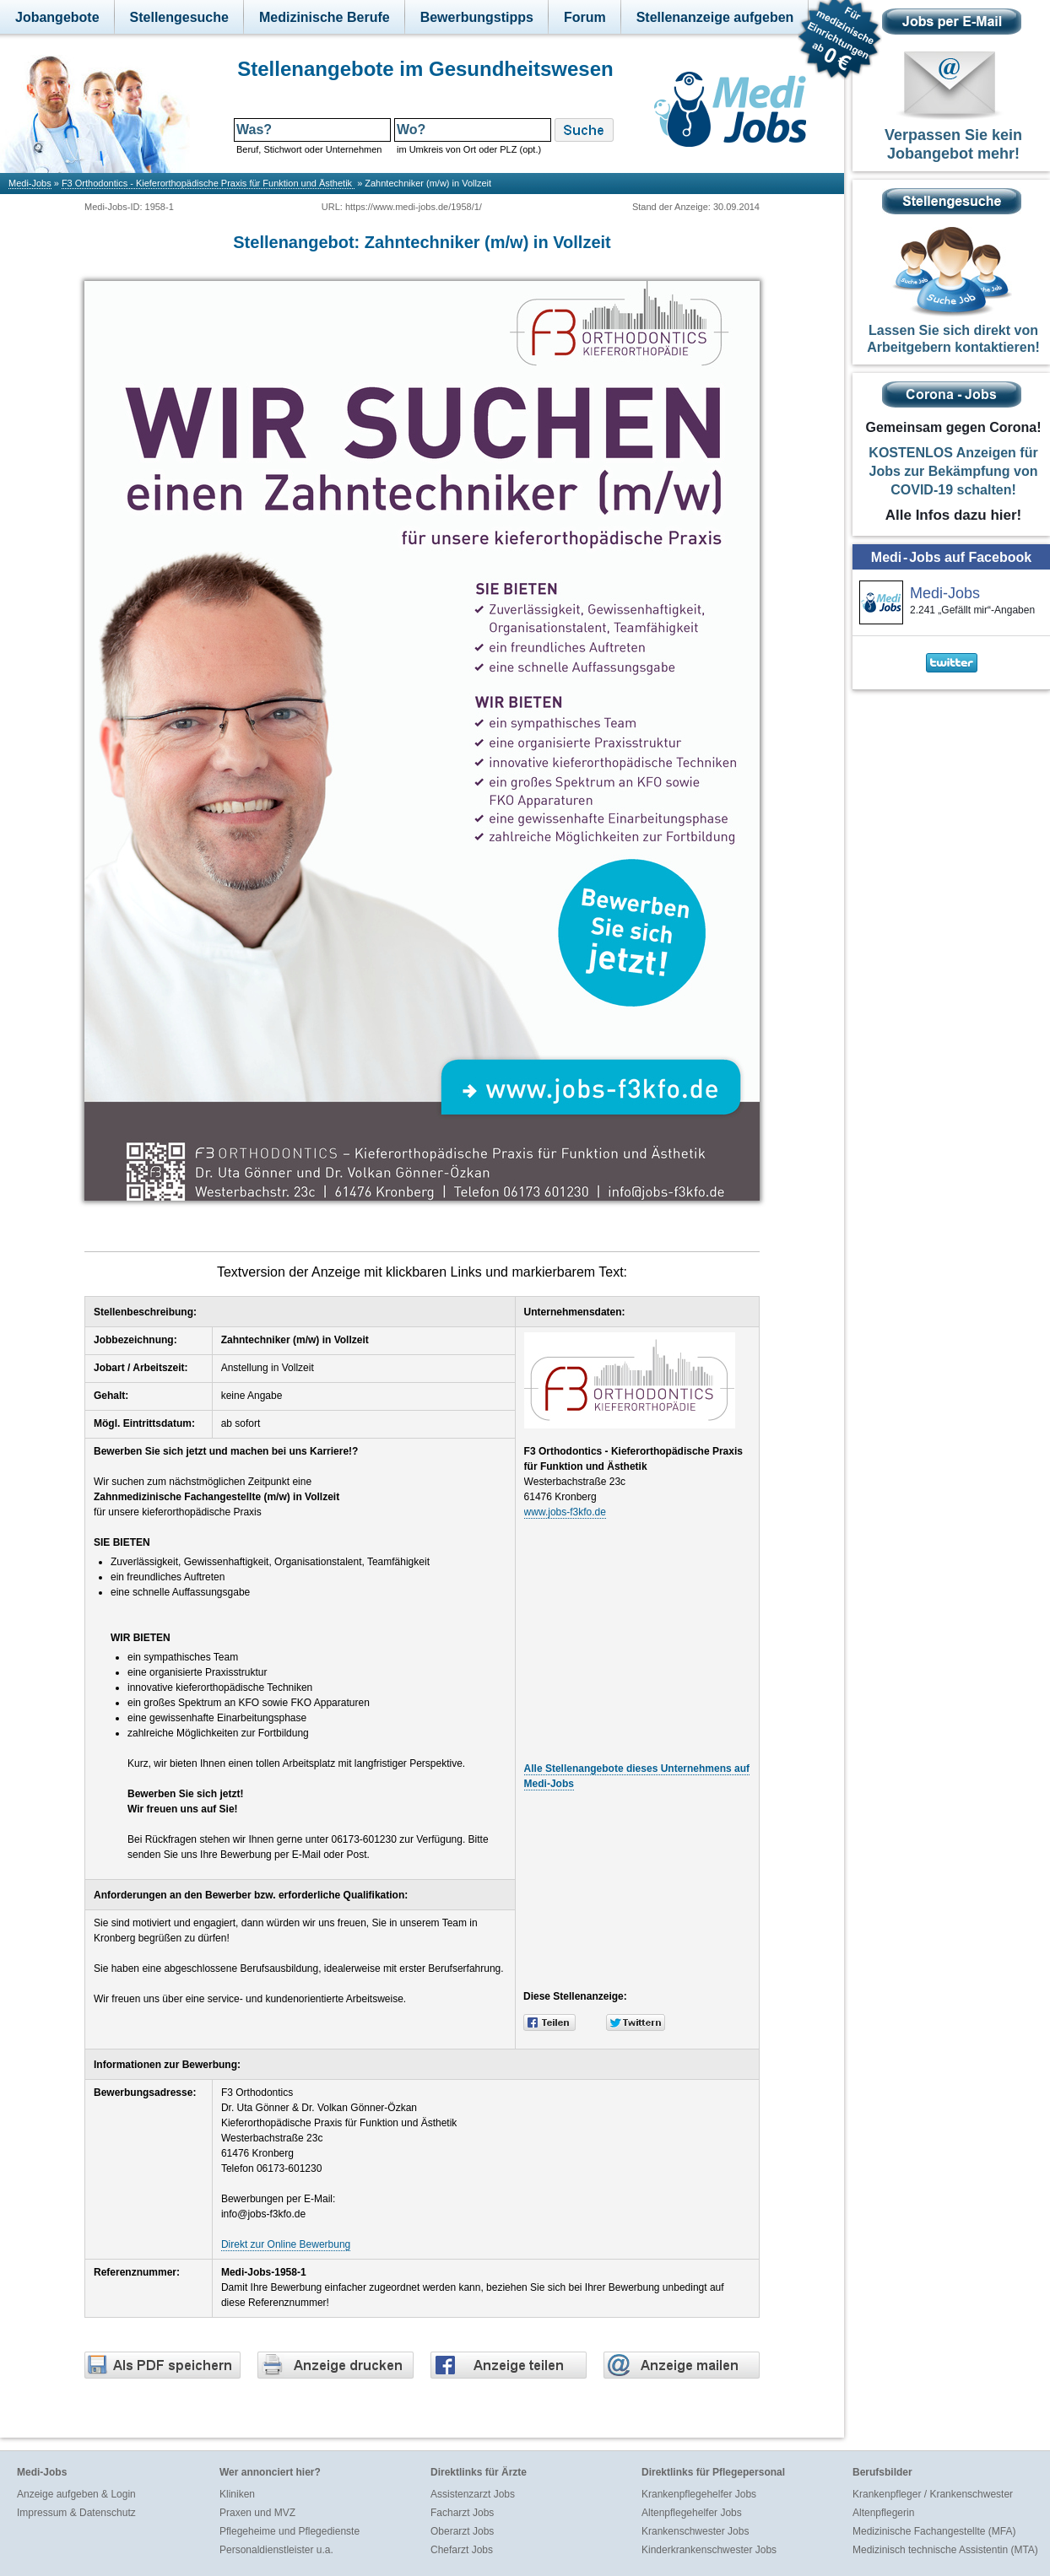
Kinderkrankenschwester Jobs (709, 2550)
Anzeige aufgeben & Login (76, 2494)
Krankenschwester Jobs (695, 2531)
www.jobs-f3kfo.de (565, 1512)
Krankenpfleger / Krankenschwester (932, 2494)
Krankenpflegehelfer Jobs (698, 2494)
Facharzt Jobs (462, 2513)
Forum (585, 17)
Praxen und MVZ (257, 2513)
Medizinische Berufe (324, 17)
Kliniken (237, 2494)
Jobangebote (57, 17)
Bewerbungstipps (476, 17)
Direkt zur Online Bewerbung (285, 2244)
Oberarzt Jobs (462, 2531)
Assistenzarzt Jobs (472, 2494)
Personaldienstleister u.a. (276, 2550)
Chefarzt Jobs (461, 2550)
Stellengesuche (179, 17)
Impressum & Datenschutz (76, 2513)
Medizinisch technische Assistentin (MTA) (945, 2550)
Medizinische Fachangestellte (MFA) (933, 2531)
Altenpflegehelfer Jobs (691, 2513)
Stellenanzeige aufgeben (715, 17)
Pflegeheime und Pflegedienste (289, 2531)
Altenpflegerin (883, 2513)
